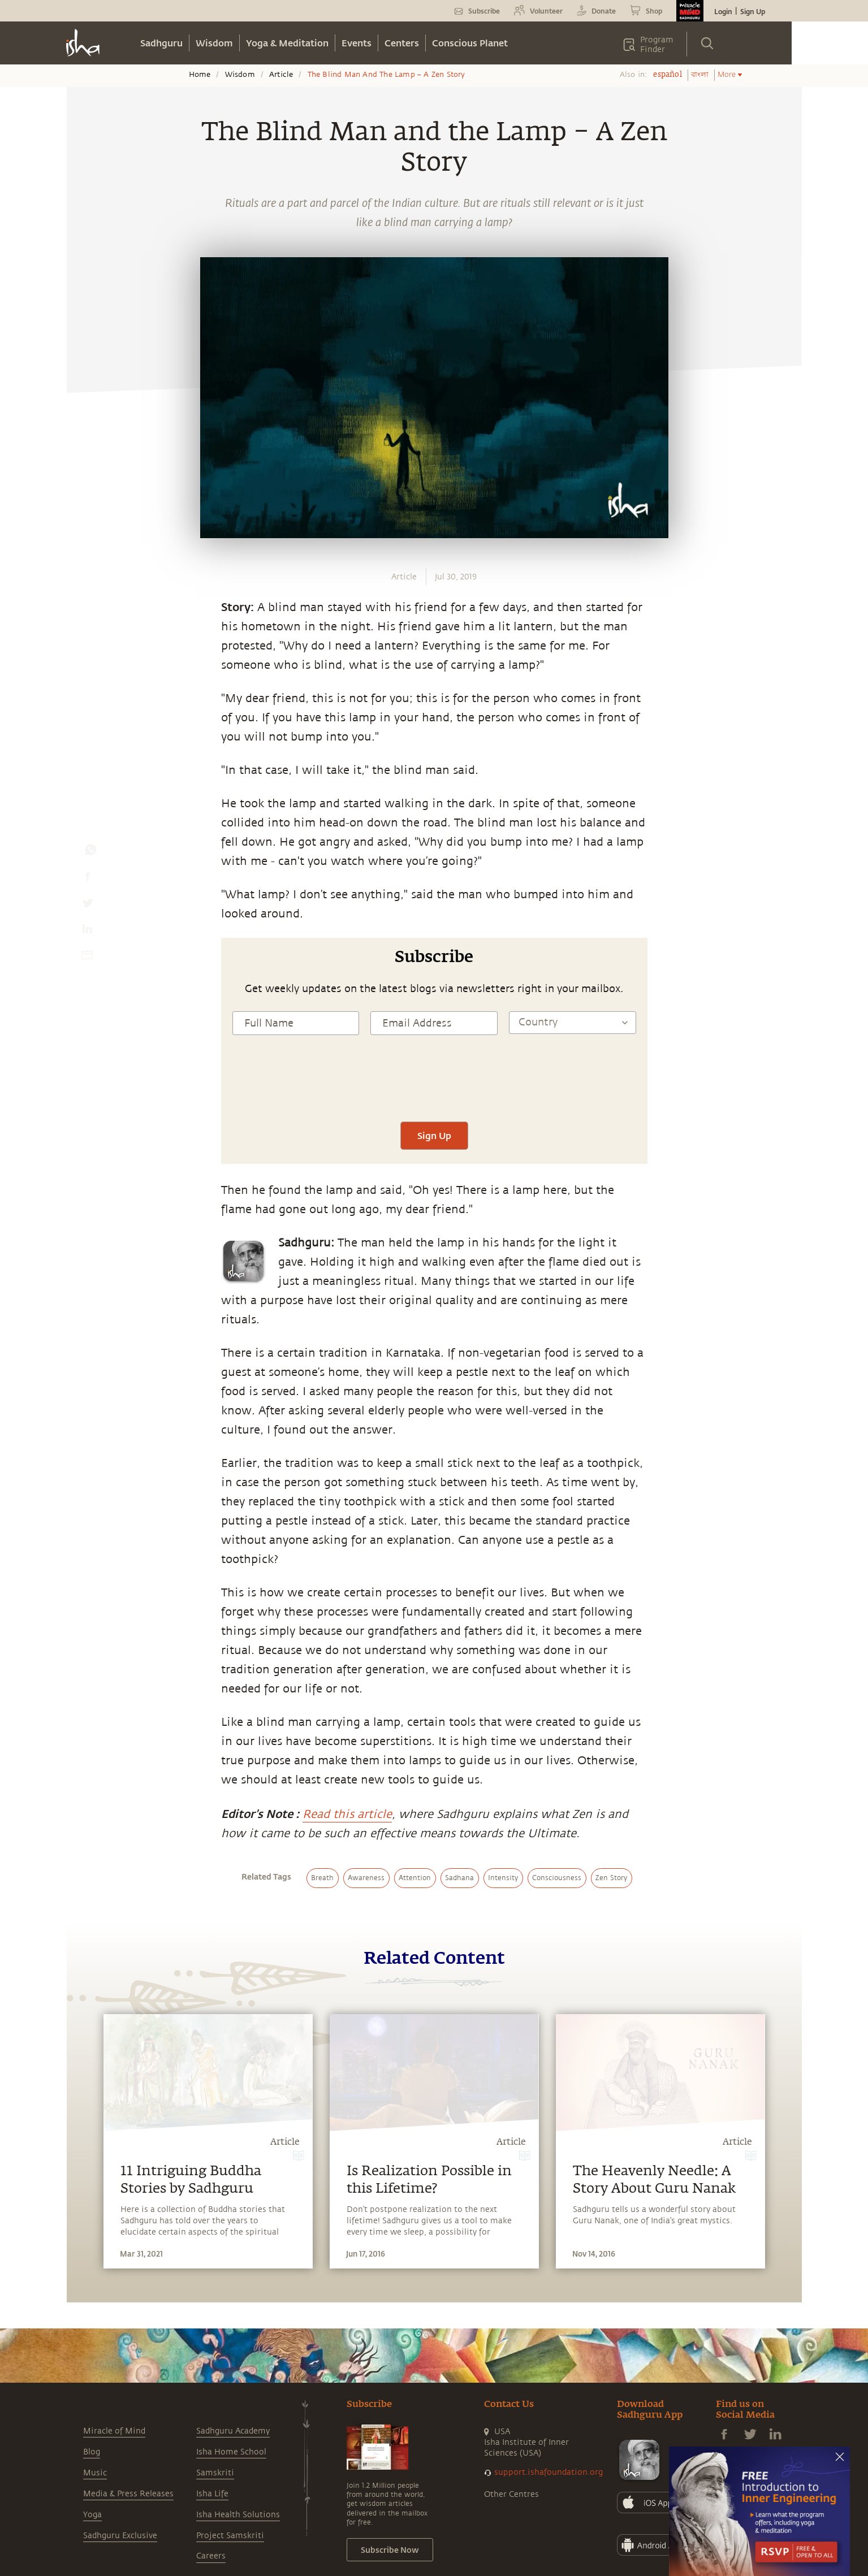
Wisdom (214, 43)
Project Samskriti (230, 2535)
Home (200, 75)
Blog (91, 2452)
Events (357, 43)
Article (281, 75)
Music (95, 2473)
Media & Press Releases (128, 2494)
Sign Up (752, 11)
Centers (402, 43)
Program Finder (656, 45)
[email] (87, 957)
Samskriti (215, 2473)
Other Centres (511, 2494)
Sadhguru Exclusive (120, 2535)
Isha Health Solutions (238, 2514)
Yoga (92, 2514)
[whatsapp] (90, 852)
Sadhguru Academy (233, 2431)
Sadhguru (161, 43)
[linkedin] (87, 931)
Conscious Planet (470, 43)
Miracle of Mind (114, 2431)
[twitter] (87, 905)
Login (723, 11)
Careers (211, 2556)
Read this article (347, 1814)
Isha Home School (231, 2452)
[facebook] (87, 879)
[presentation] (434, 1088)
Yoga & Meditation (287, 43)
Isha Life (212, 2494)
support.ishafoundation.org (548, 2472)
